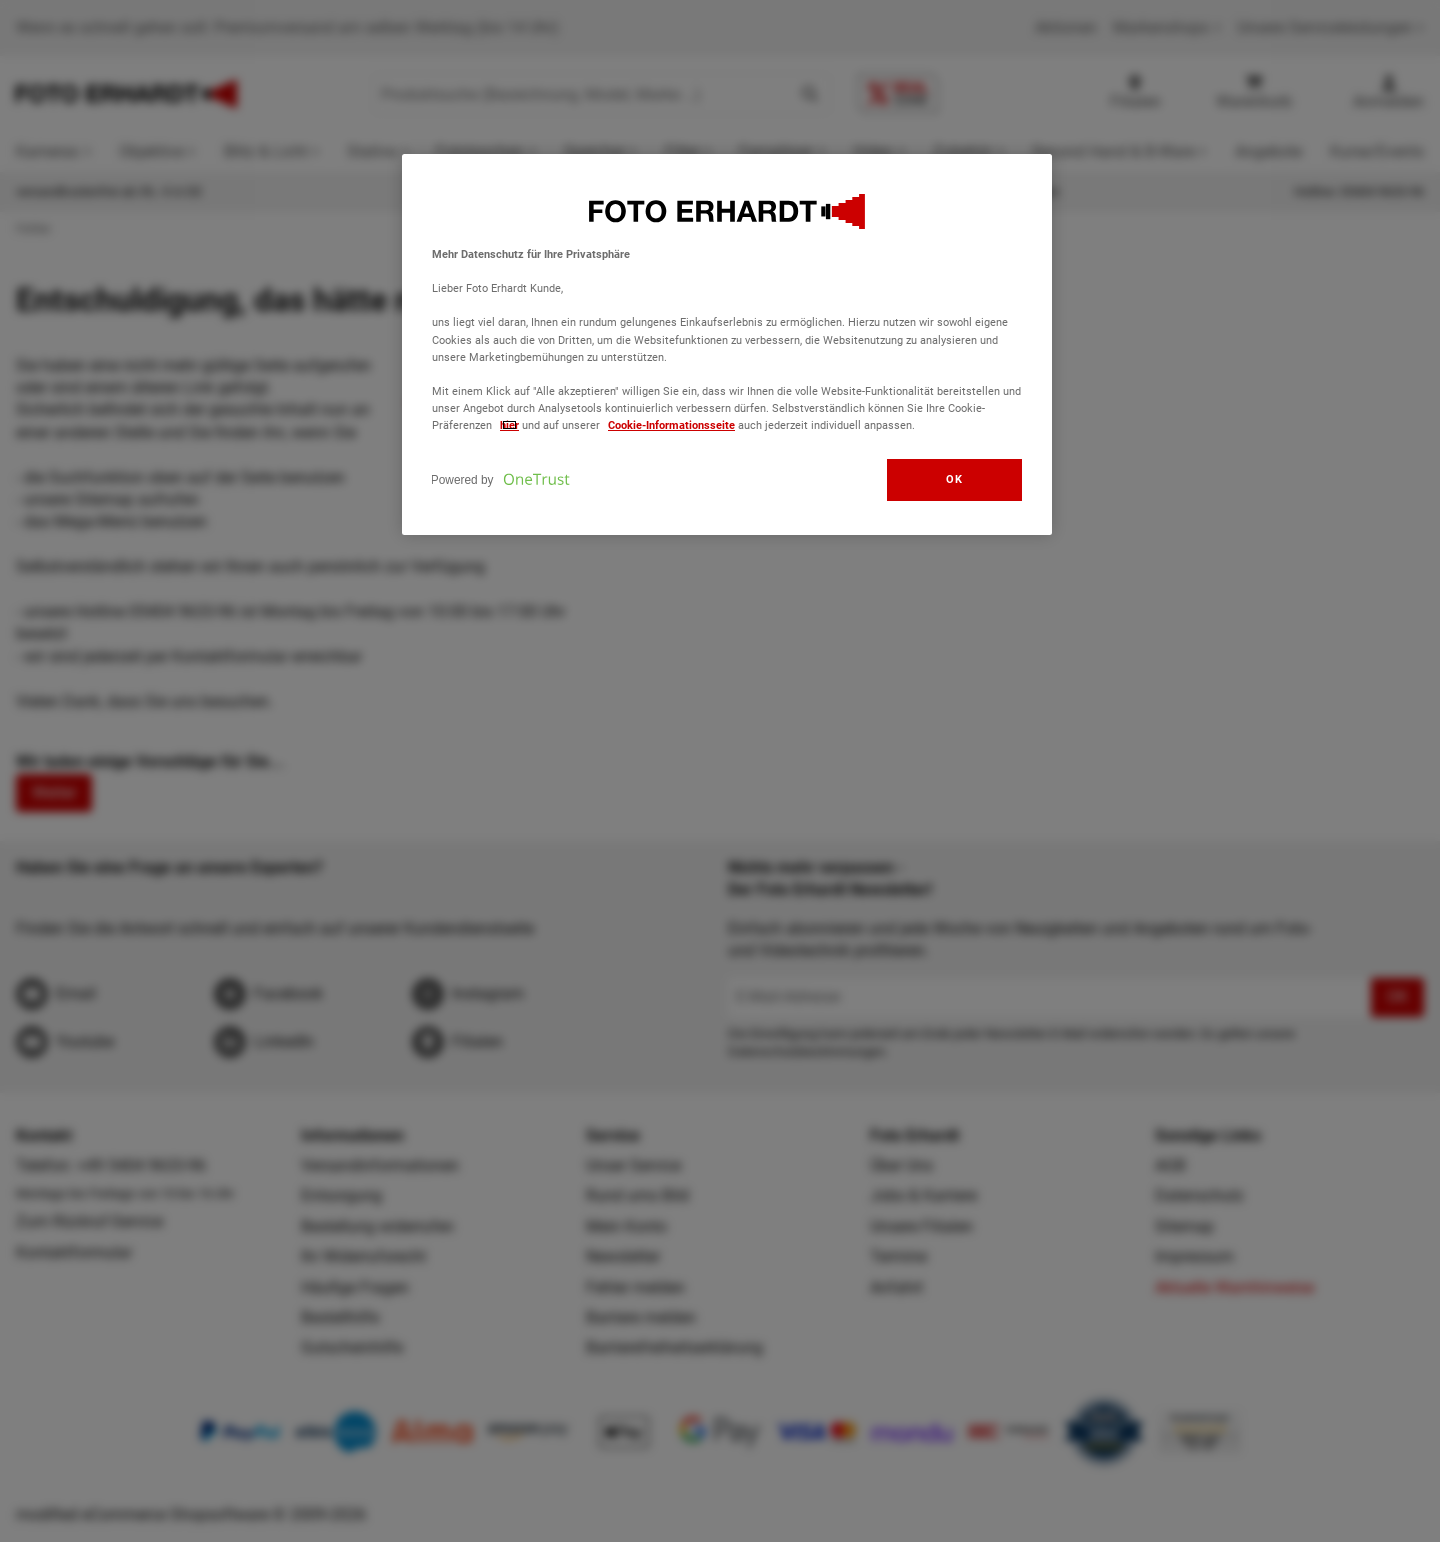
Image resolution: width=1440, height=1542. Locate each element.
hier (509, 425)
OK (954, 479)
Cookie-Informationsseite (671, 425)
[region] (727, 344)
